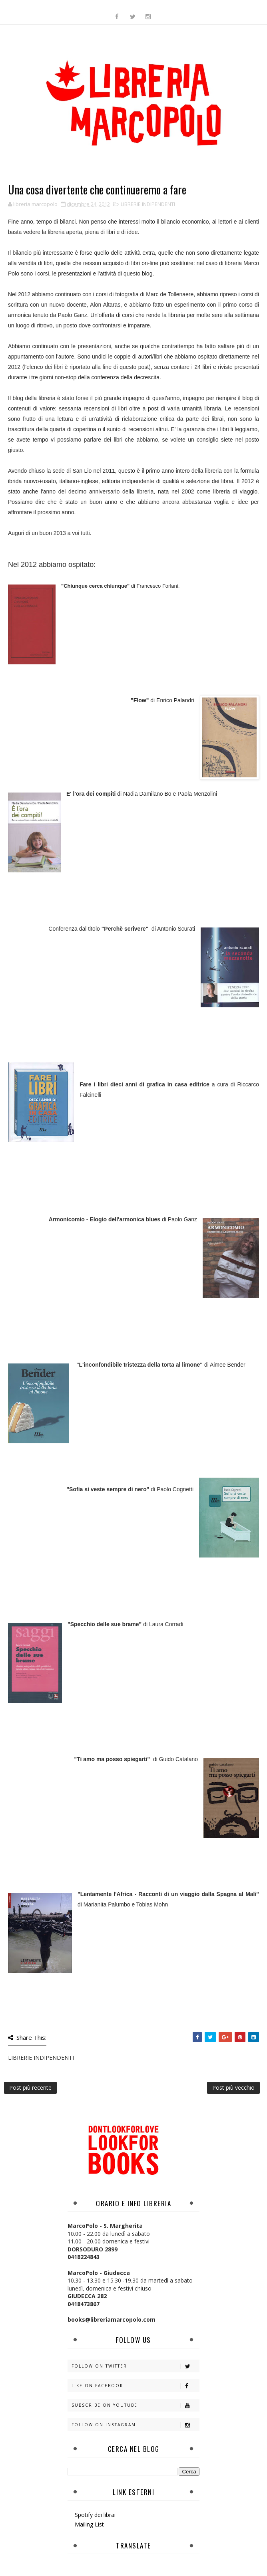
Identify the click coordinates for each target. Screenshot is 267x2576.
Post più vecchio (233, 2087)
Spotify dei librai (95, 2515)
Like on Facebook (135, 2386)
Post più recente (30, 2087)
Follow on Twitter (135, 2366)
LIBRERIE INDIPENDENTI (148, 204)
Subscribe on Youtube (135, 2405)
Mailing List (89, 2524)
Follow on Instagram (135, 2425)
